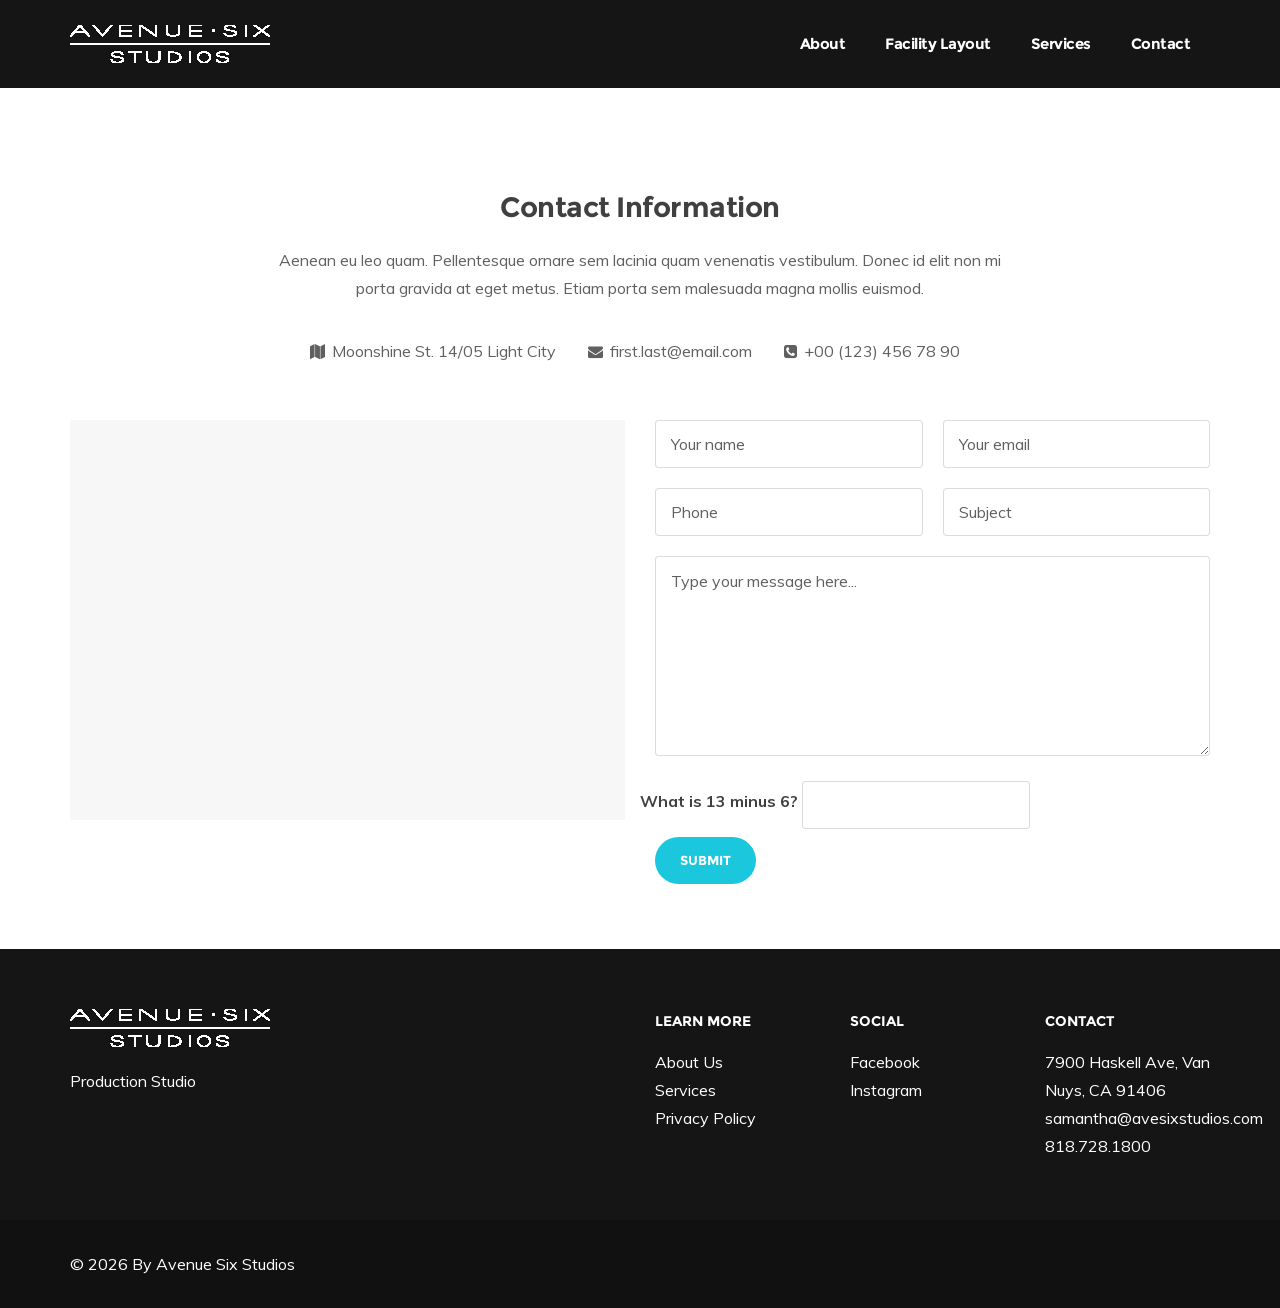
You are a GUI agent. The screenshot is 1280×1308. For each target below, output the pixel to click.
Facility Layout (938, 43)
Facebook (885, 1062)
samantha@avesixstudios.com (1154, 1118)
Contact (1161, 43)
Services (1061, 43)
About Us (689, 1062)
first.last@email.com (681, 351)
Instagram (886, 1090)
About (823, 43)
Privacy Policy (705, 1118)
